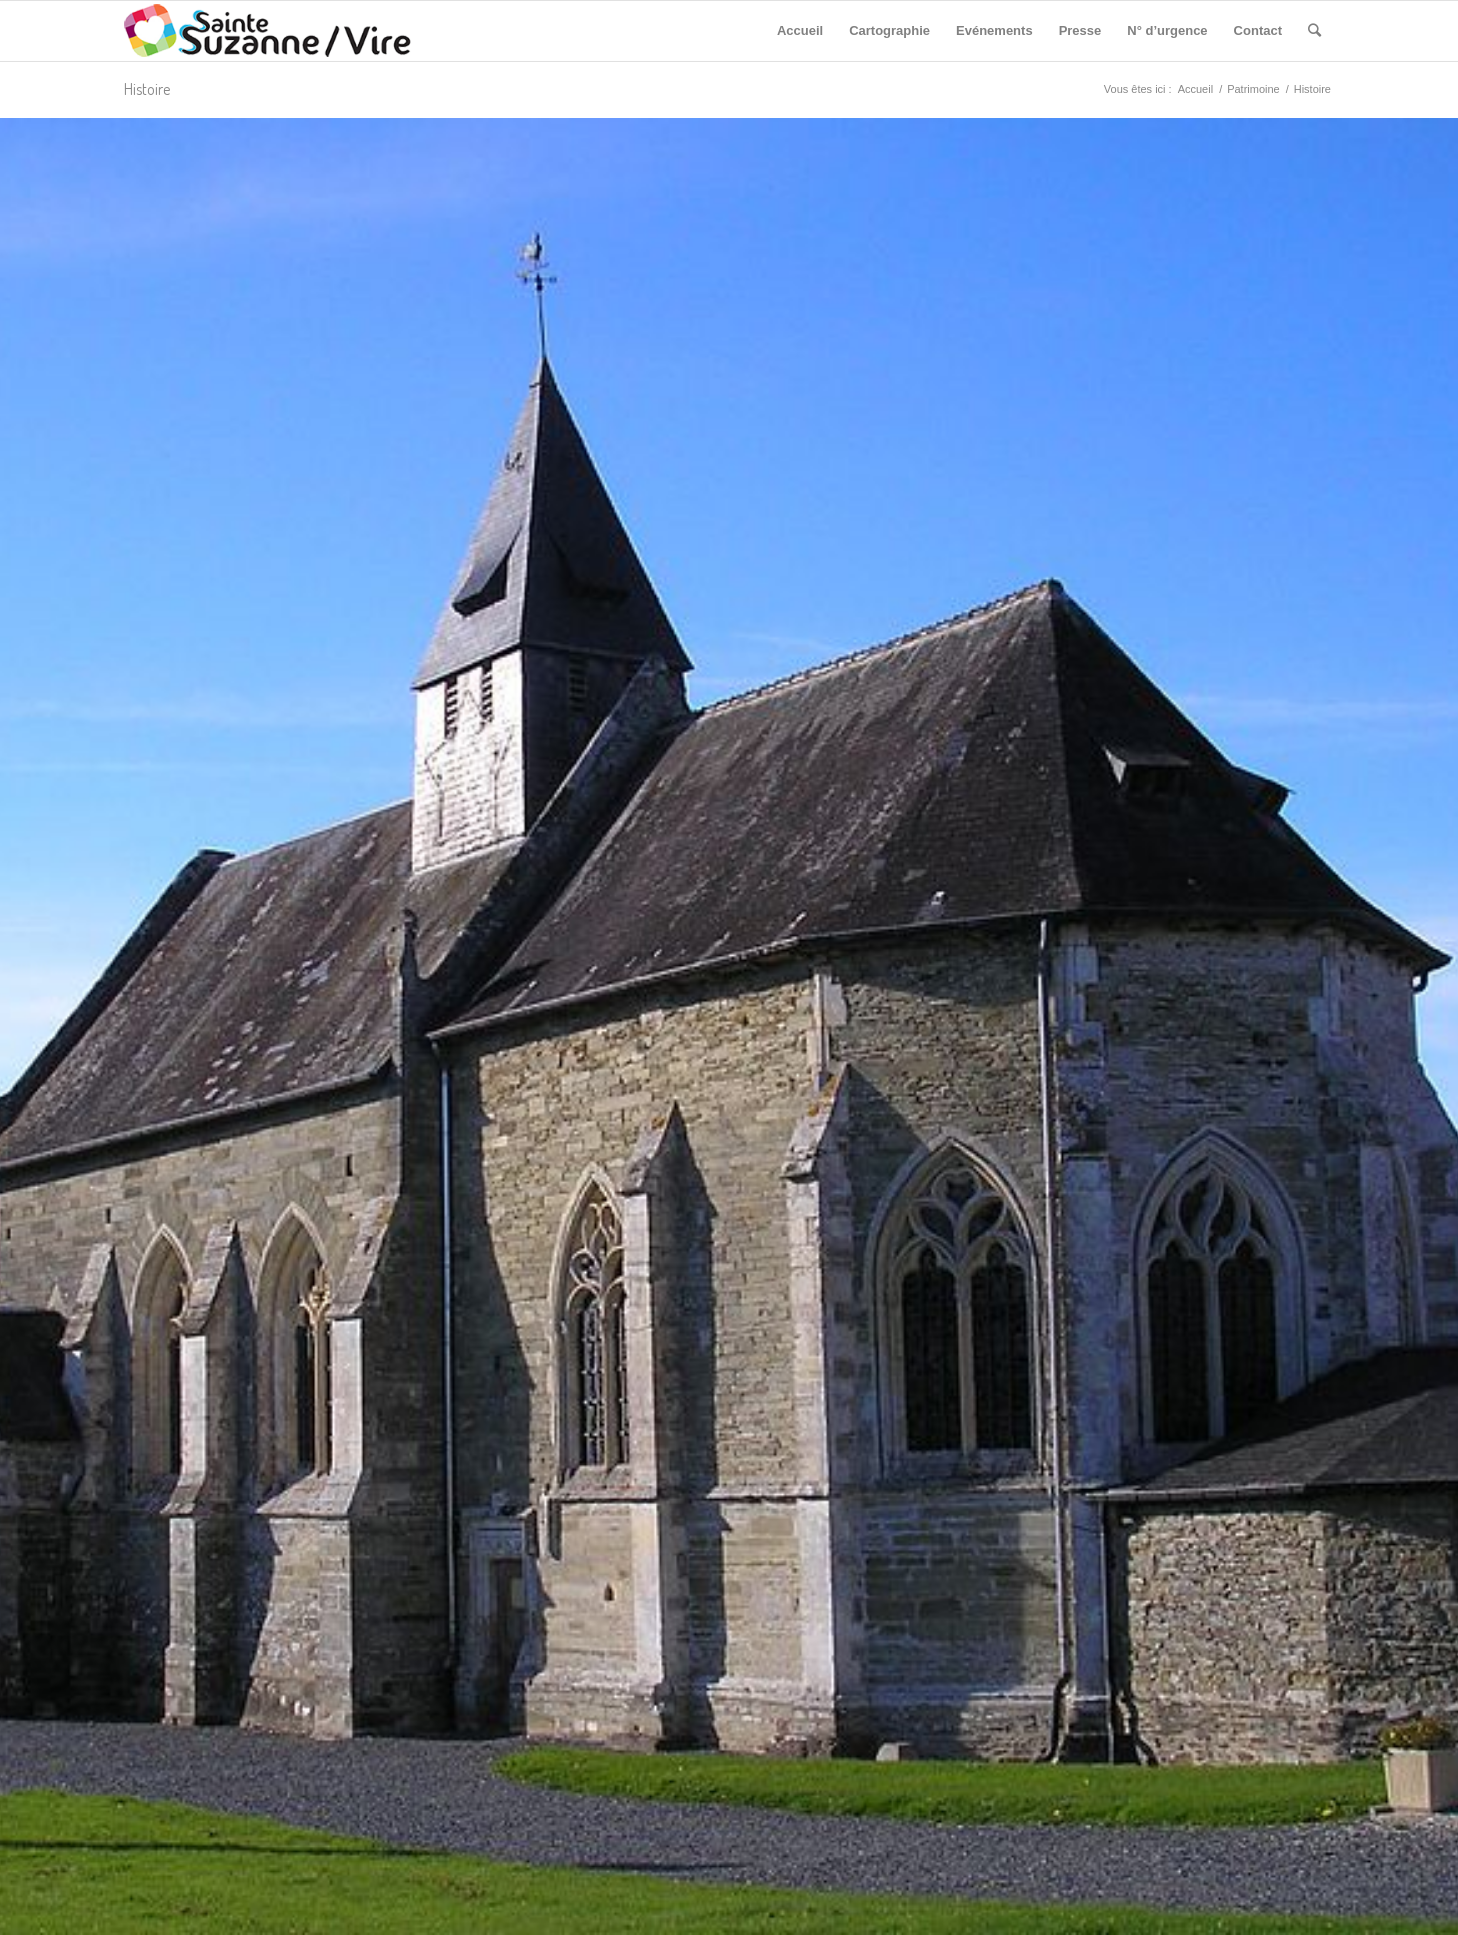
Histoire (147, 89)
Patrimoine (1253, 89)
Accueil (1195, 89)
